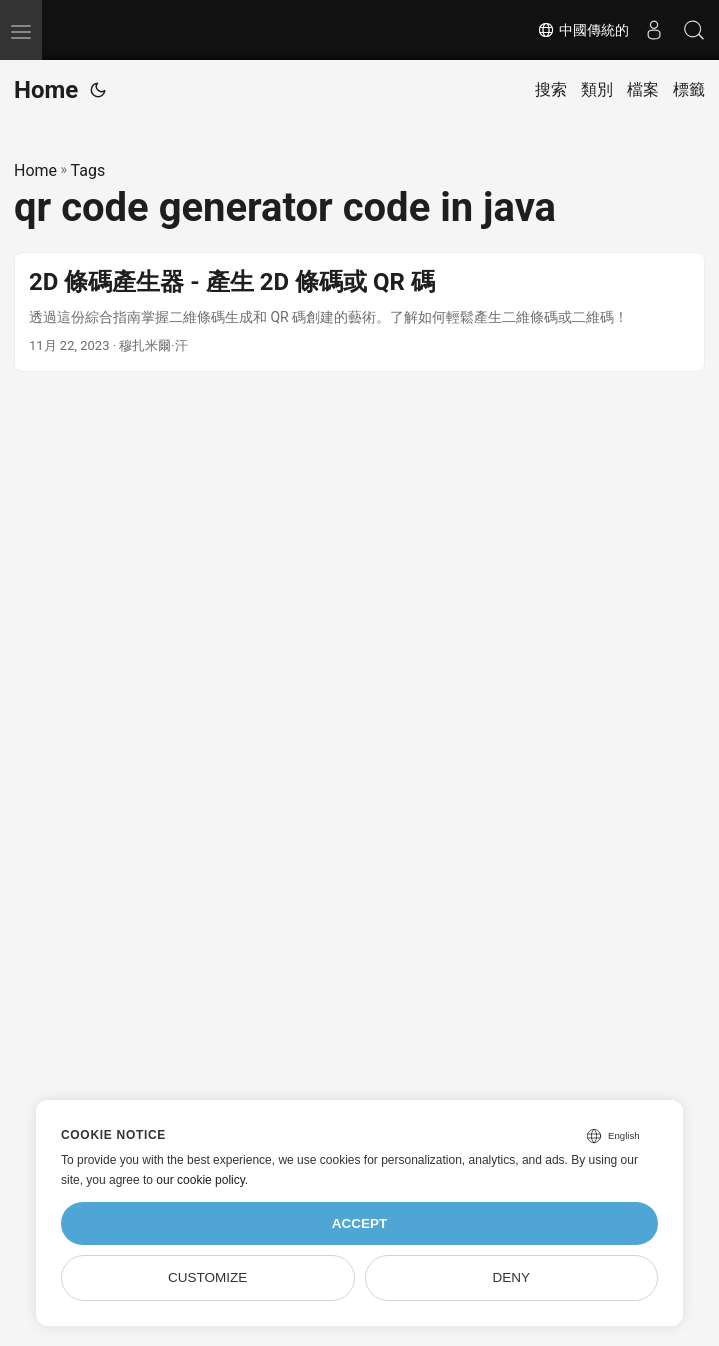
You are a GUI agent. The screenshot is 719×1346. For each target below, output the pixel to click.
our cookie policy (200, 1180)
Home (46, 90)
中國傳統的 (583, 30)
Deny (512, 1277)
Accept (360, 1223)
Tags (88, 170)
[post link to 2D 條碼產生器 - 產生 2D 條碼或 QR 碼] (359, 312)
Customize (207, 1277)
